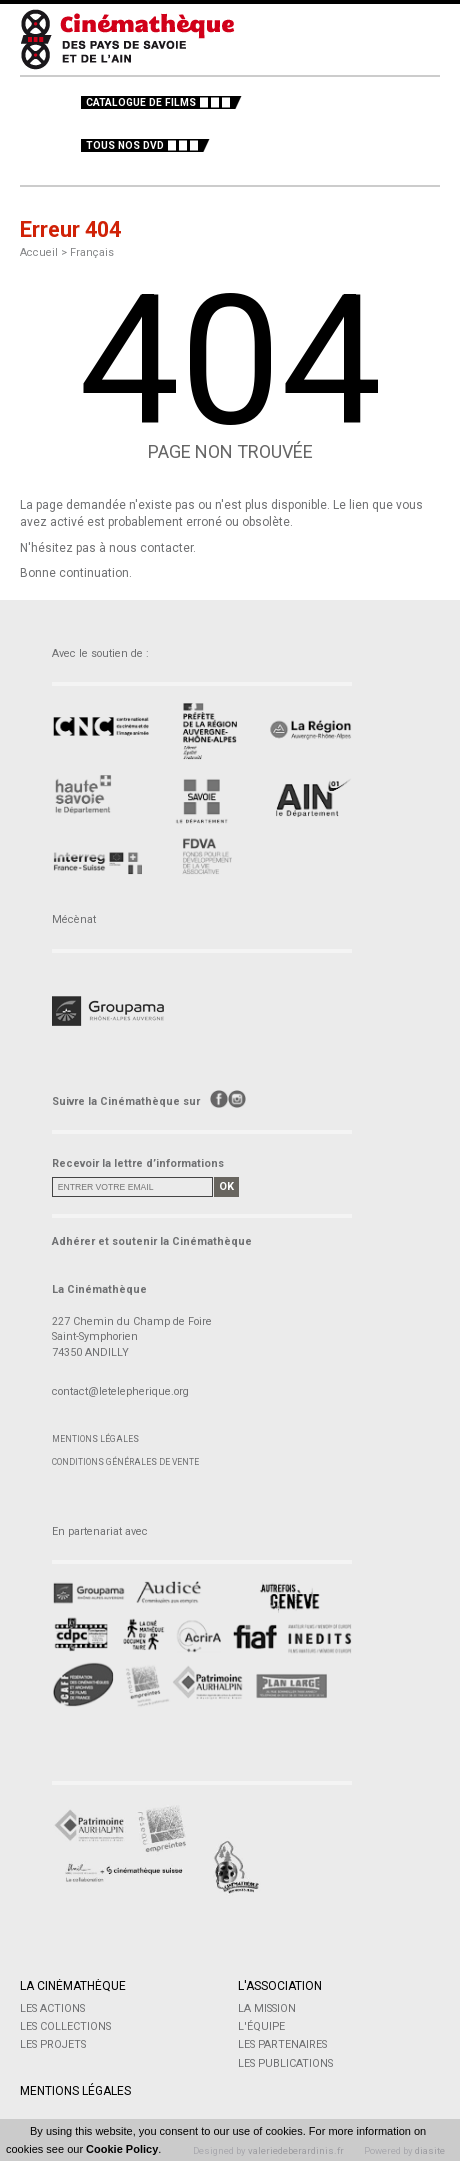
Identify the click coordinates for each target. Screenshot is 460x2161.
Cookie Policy (122, 2149)
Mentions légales (95, 1439)
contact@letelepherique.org (120, 1391)
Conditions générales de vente (125, 1462)
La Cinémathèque (73, 1986)
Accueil (39, 252)
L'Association (280, 1986)
